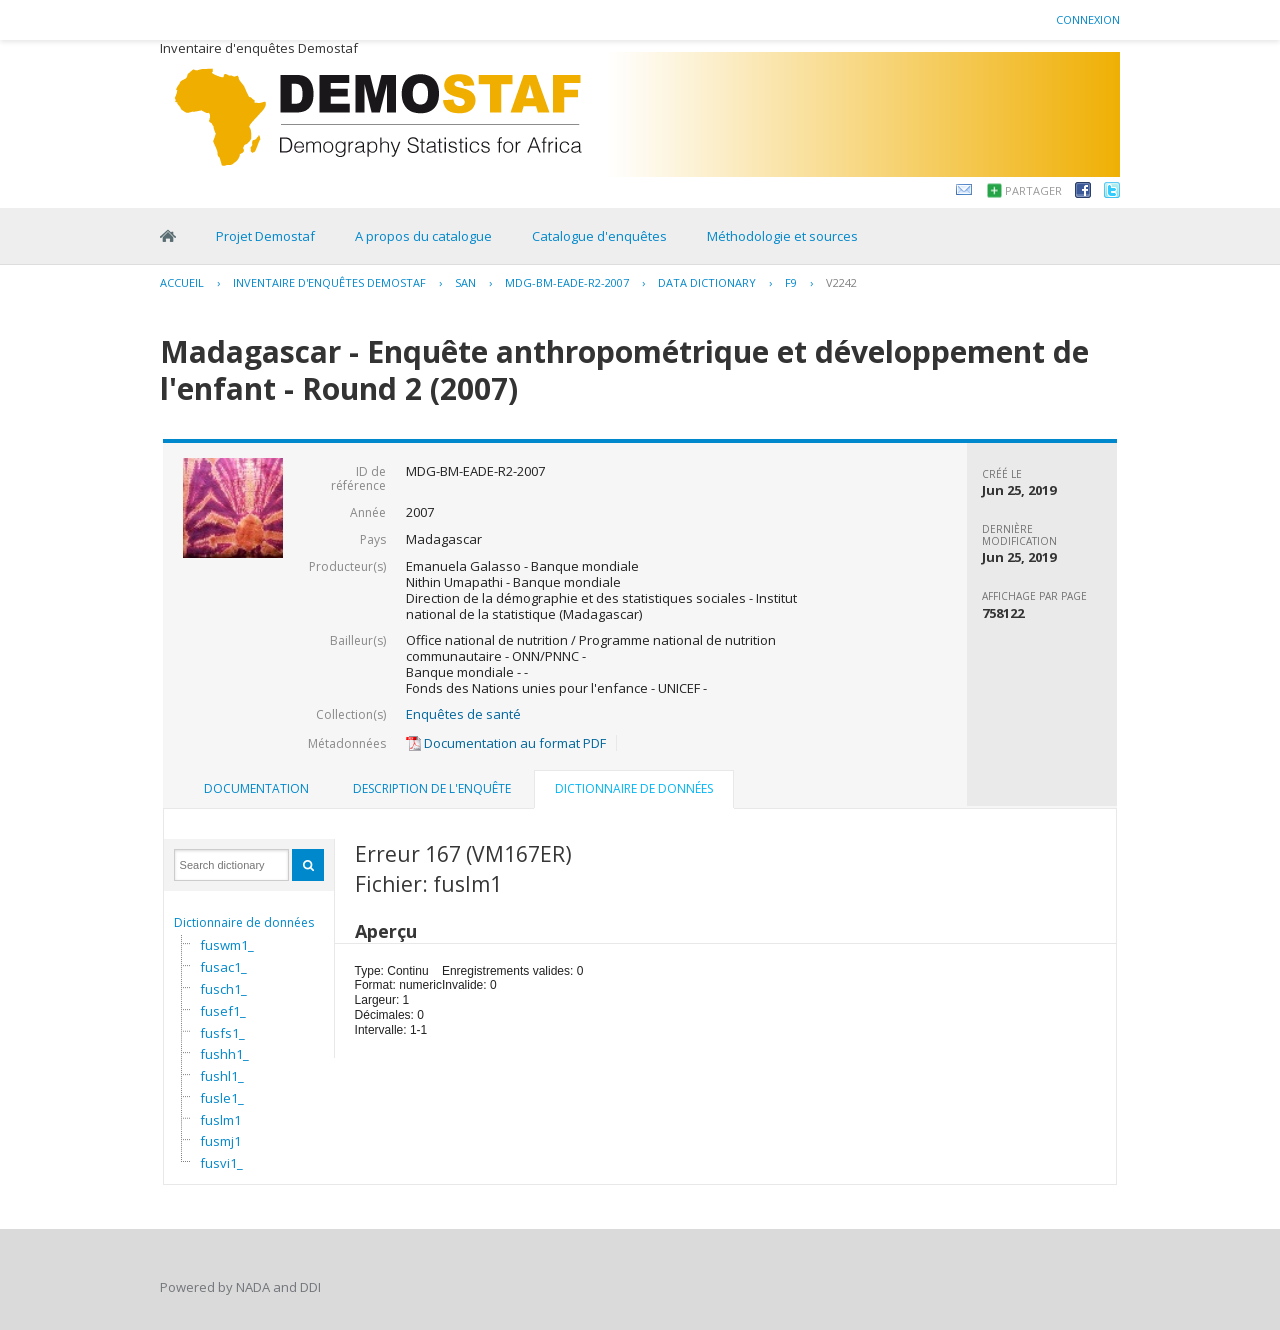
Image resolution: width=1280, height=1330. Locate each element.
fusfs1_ (222, 1033)
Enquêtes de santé (463, 714)
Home (168, 236)
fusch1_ (223, 989)
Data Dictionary (707, 282)
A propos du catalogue (423, 236)
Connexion (1088, 19)
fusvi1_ (221, 1163)
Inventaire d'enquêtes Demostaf (329, 282)
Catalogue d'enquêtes (599, 236)
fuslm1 (220, 1120)
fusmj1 (220, 1141)
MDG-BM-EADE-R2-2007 (567, 282)
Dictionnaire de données (244, 922)
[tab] (256, 789)
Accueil (182, 282)
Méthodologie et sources (782, 236)
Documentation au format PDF (506, 743)
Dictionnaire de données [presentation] (634, 788)
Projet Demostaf (265, 236)
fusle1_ (222, 1098)
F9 (791, 282)
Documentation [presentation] (256, 788)
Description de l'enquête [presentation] (432, 788)
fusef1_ (223, 1011)
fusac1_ (223, 967)
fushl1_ (222, 1076)
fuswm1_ (227, 945)
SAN (465, 282)
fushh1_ (224, 1054)
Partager (1033, 190)
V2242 (841, 282)
